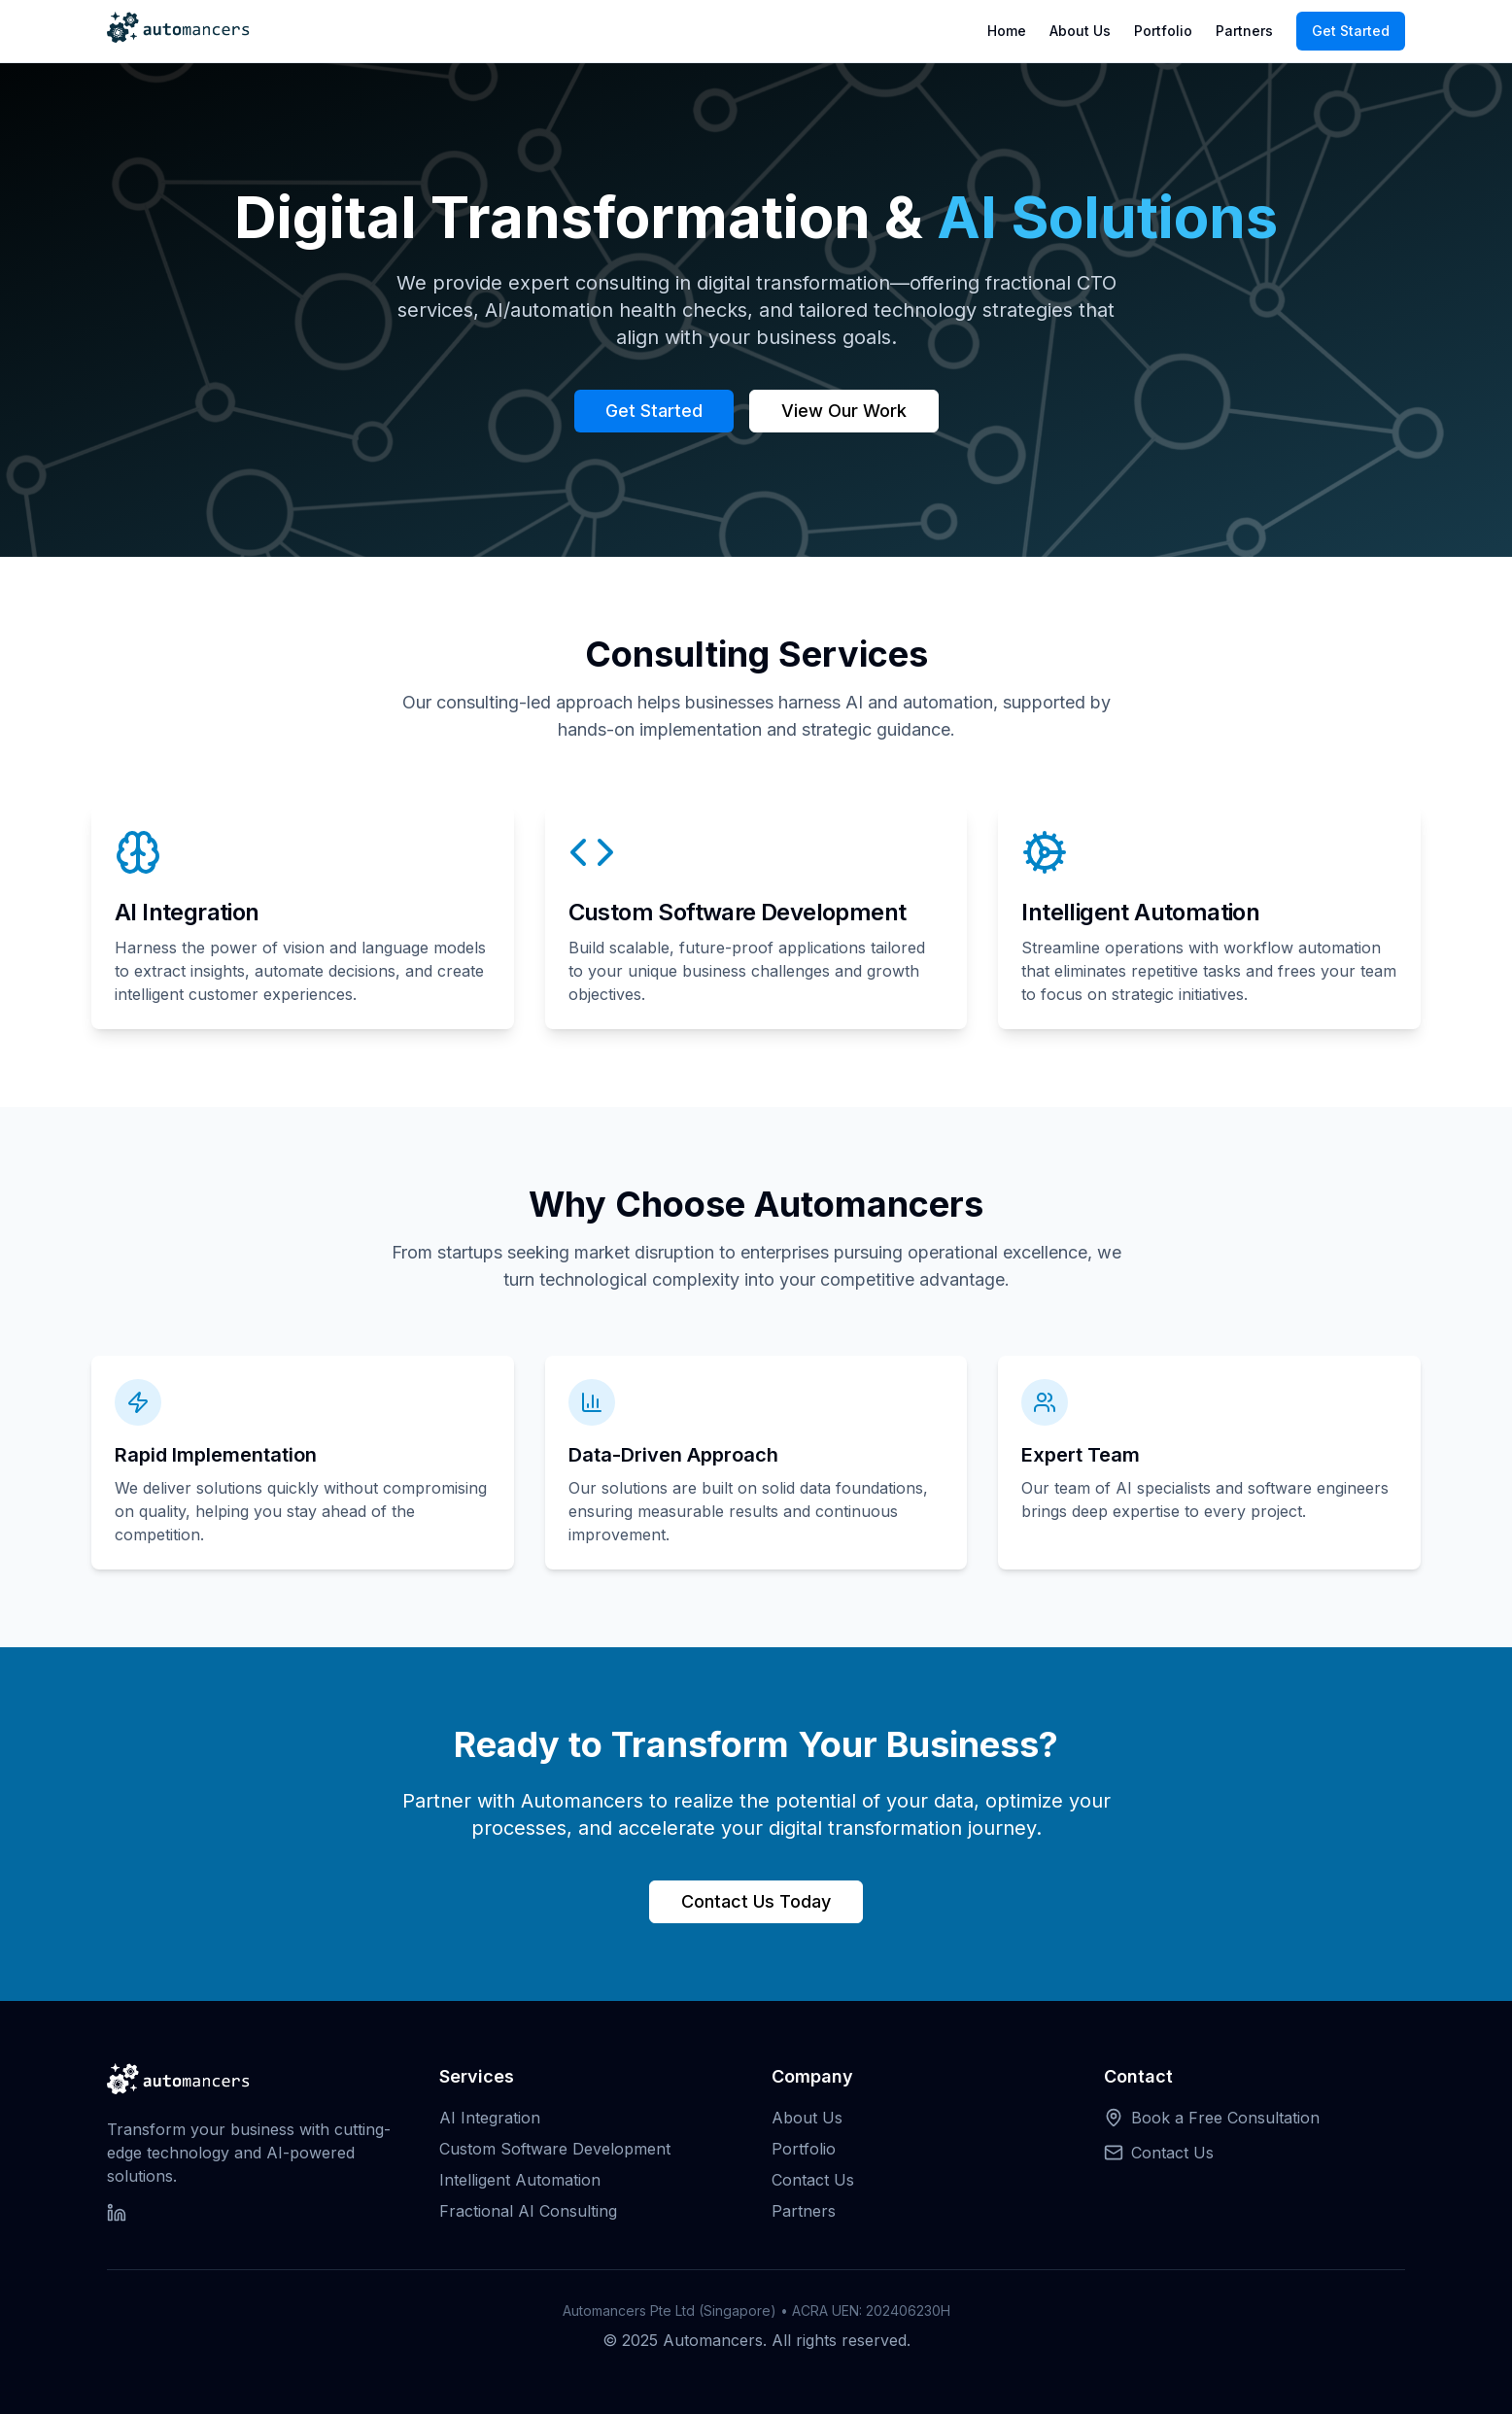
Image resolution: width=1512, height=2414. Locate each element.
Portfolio (1163, 30)
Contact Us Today (756, 1901)
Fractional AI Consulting (528, 2211)
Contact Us (813, 2180)
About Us (1080, 30)
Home (1006, 30)
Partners (1244, 30)
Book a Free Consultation (1225, 2117)
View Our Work (844, 410)
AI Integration (489, 2117)
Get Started (1351, 30)
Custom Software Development (554, 2148)
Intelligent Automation (520, 2180)
